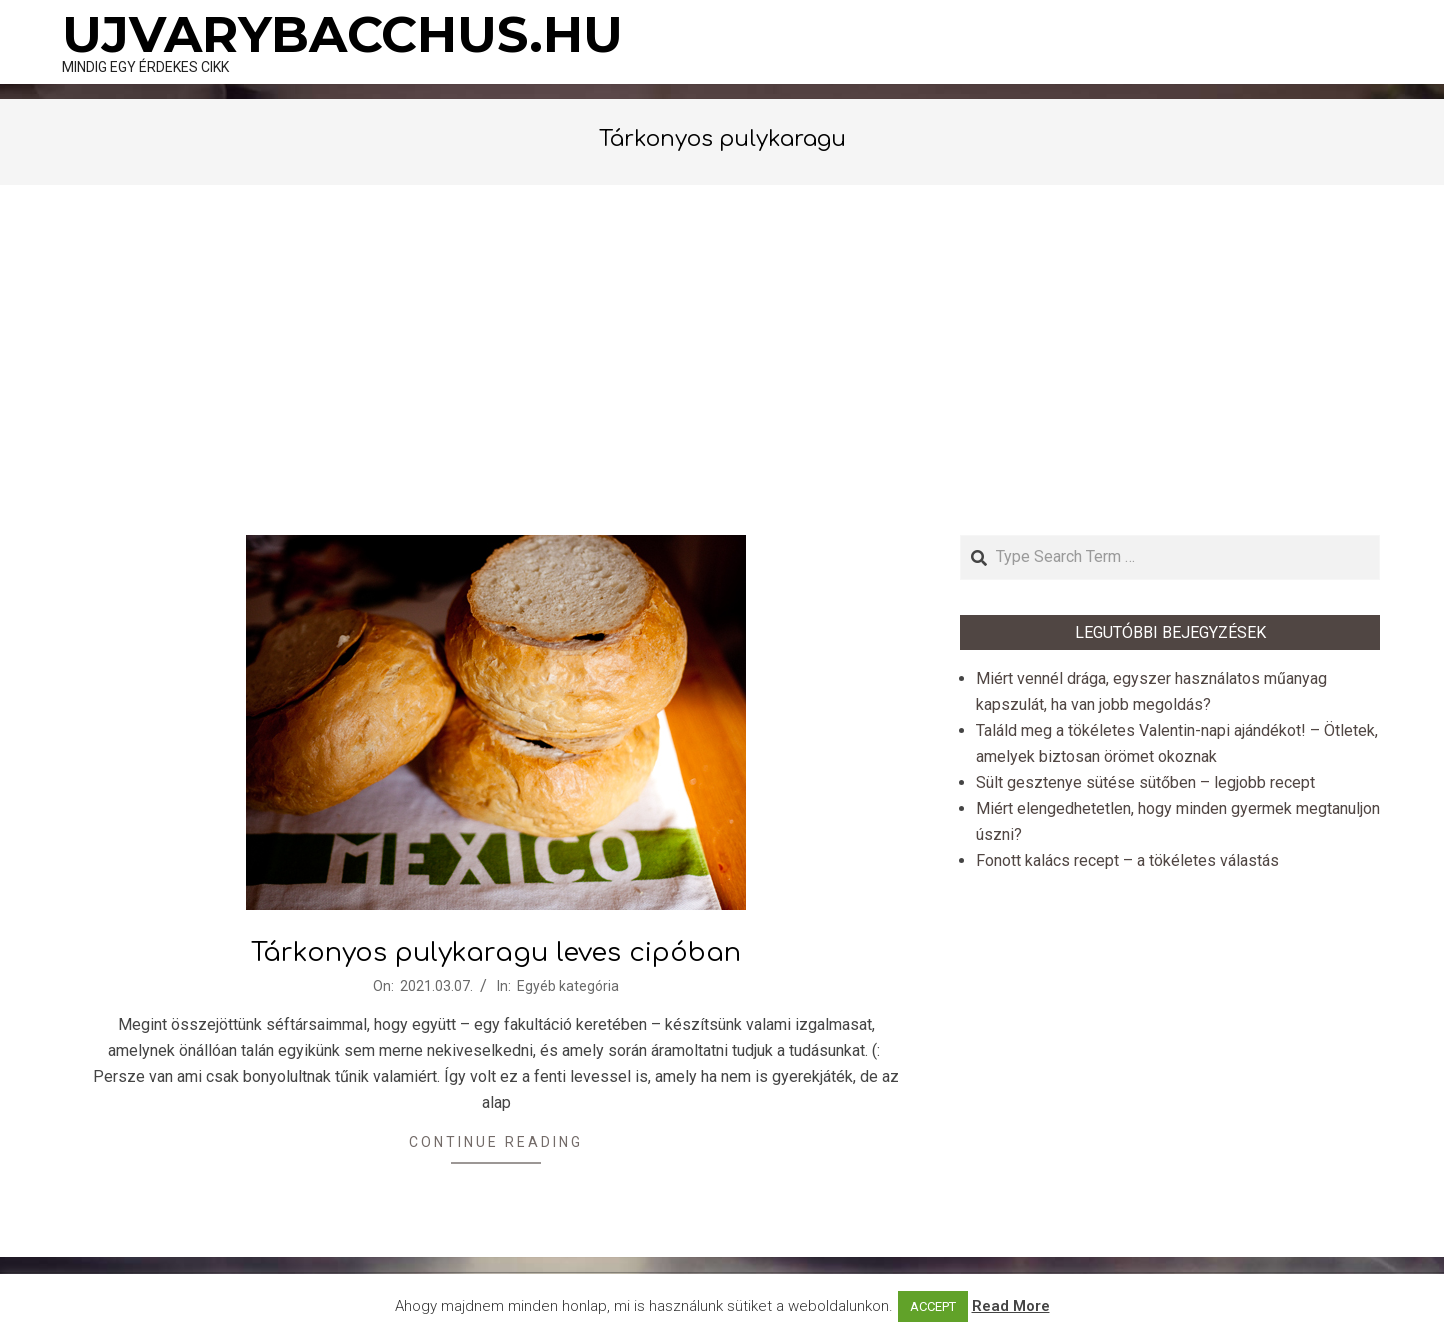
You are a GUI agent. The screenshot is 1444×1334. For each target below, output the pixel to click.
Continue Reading (496, 1142)
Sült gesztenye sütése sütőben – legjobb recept (1145, 782)
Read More (1011, 1306)
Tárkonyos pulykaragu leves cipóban (496, 952)
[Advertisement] (722, 360)
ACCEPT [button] (933, 1306)
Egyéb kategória (568, 986)
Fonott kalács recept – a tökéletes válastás (1127, 860)
